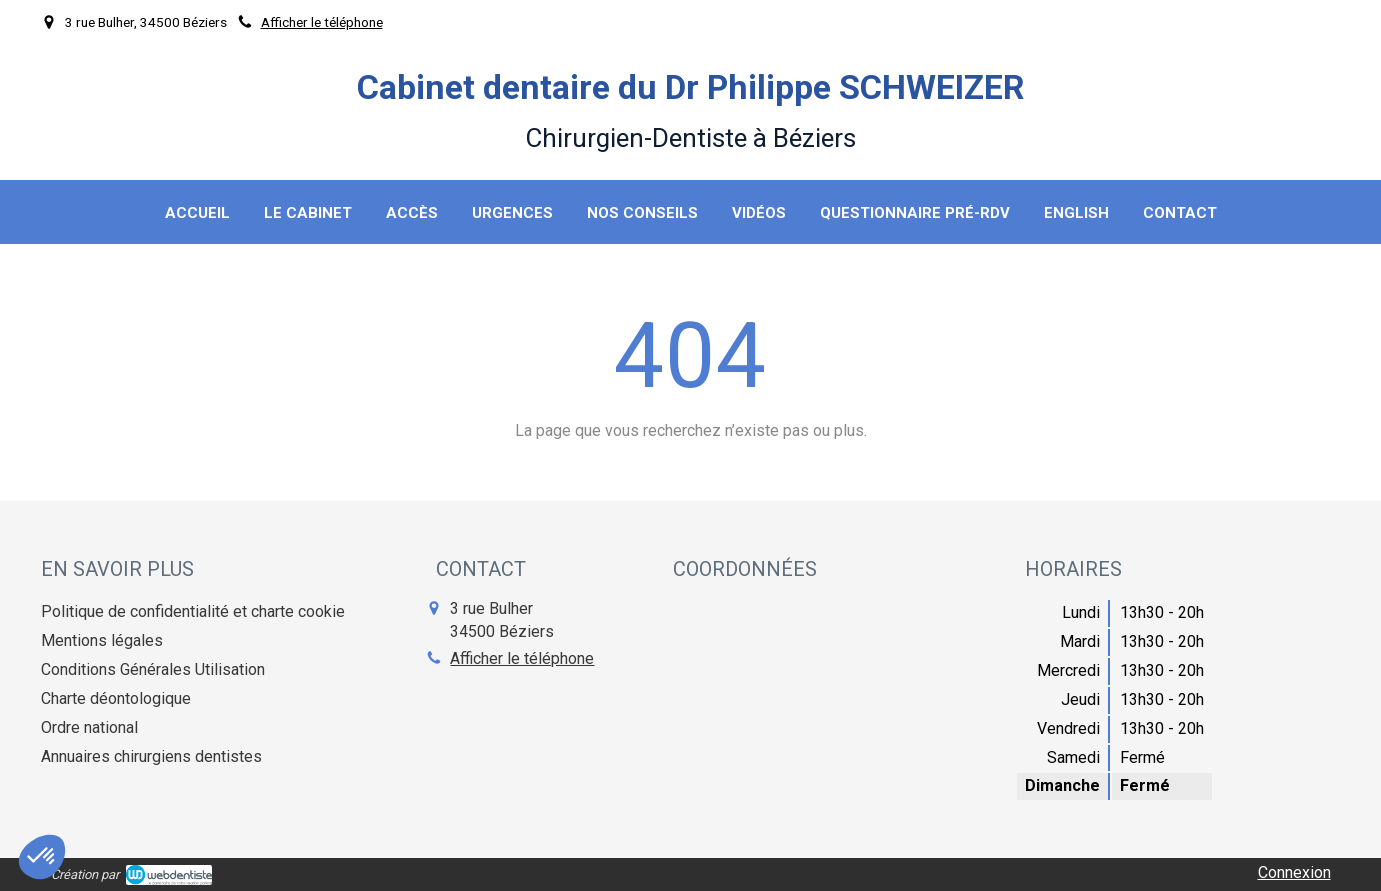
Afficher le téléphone (322, 22)
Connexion (1294, 872)
